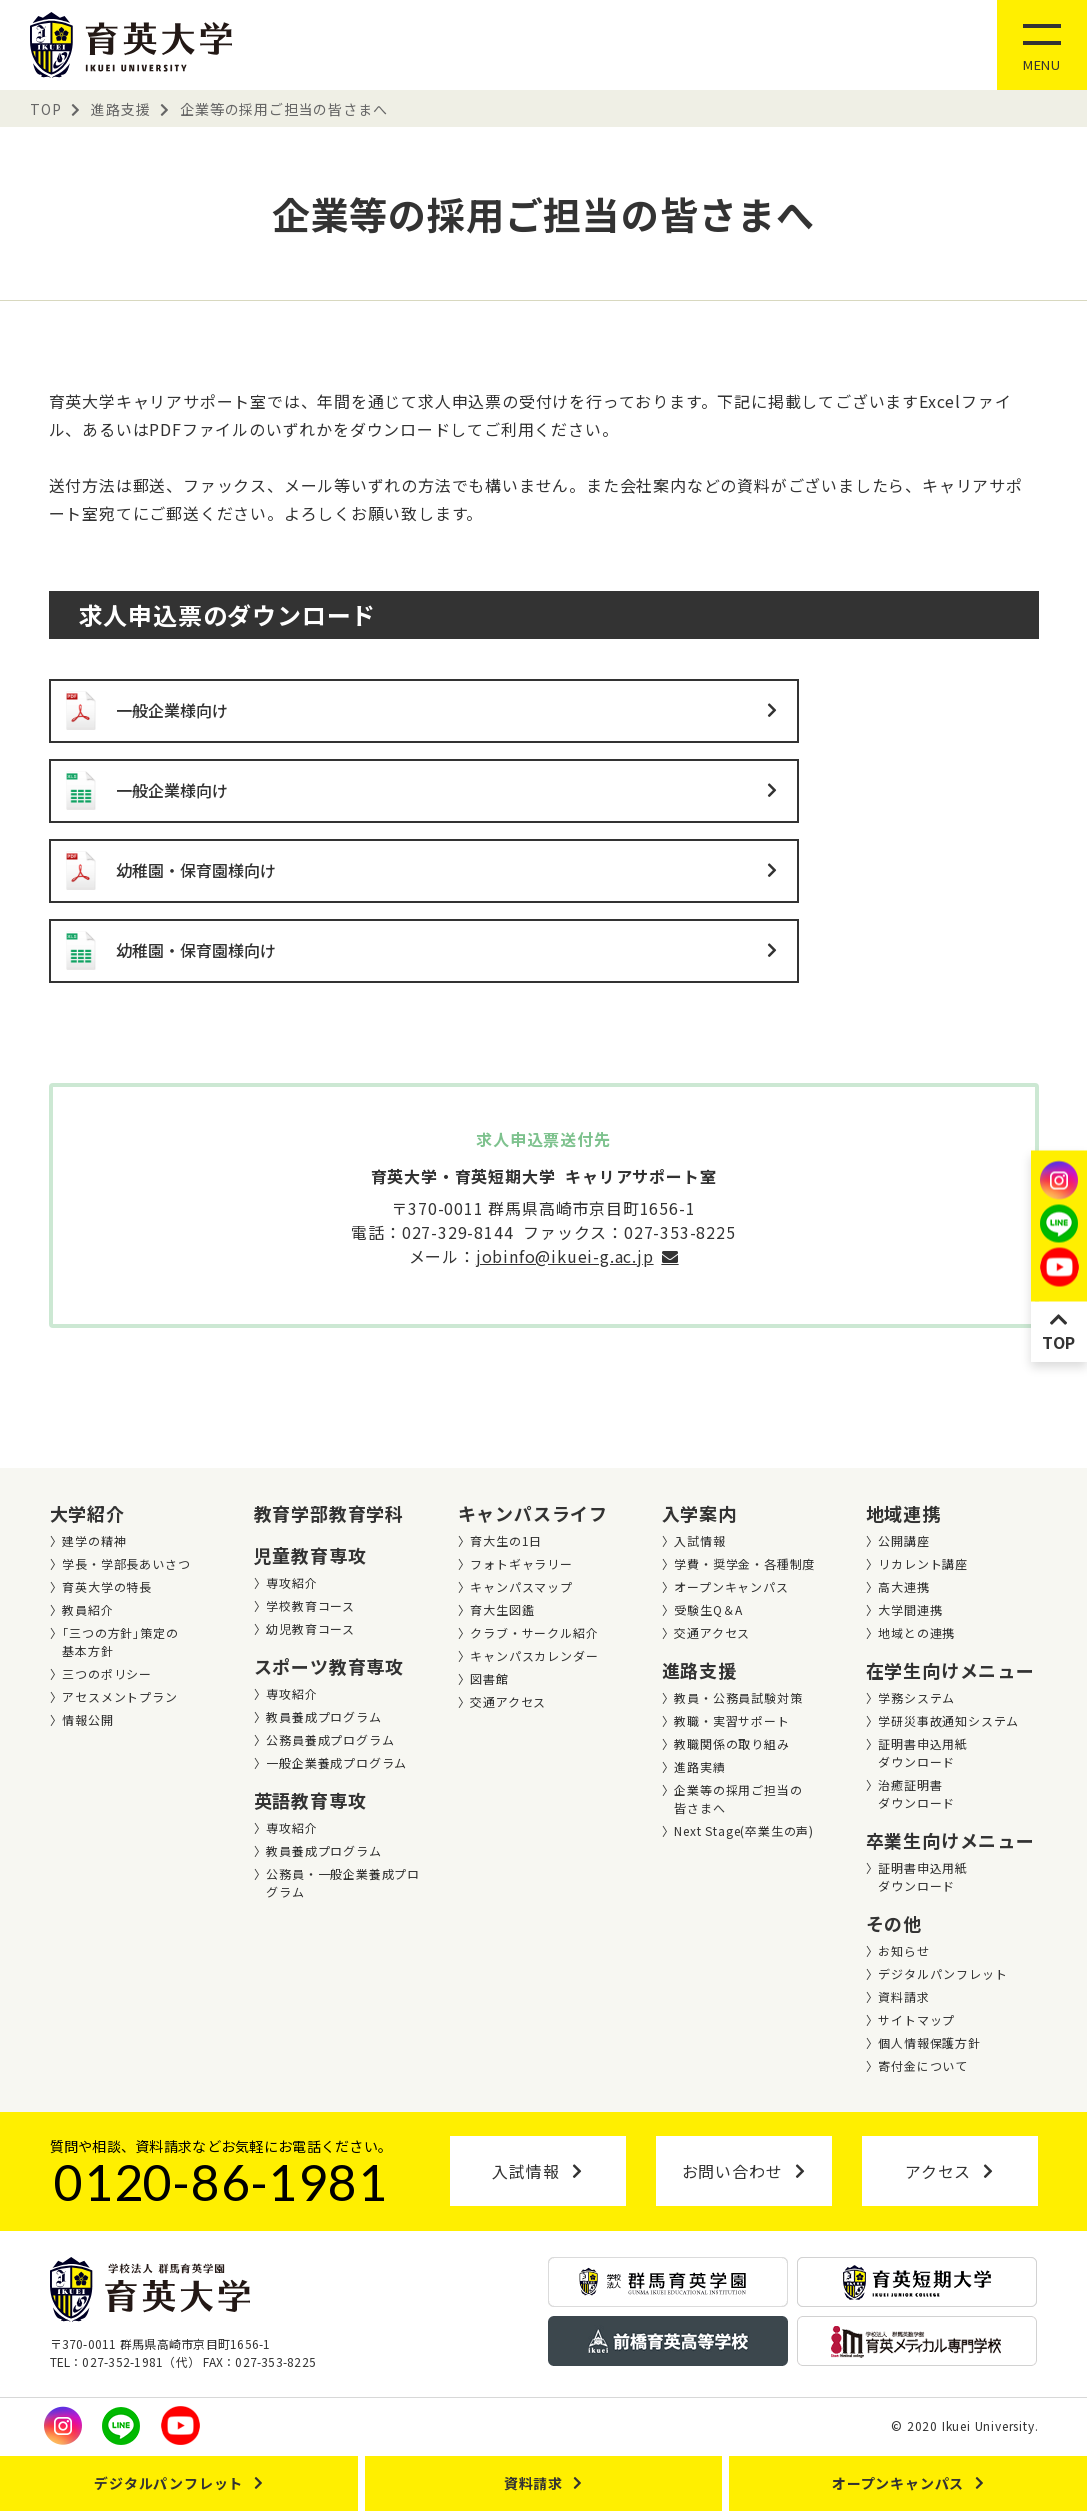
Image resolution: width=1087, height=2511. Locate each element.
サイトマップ (916, 2019)
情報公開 (87, 1719)
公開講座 (903, 1540)
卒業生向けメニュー (950, 1840)
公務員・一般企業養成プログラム (343, 1882)
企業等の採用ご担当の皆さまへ (738, 1798)
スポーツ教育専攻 (329, 1666)
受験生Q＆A (708, 1609)
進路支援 (699, 1670)
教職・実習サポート (731, 1720)
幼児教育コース (310, 1628)
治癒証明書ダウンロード (916, 1793)
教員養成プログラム (323, 1716)
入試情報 (699, 1540)
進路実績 (699, 1766)
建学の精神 (94, 1540)
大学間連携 (910, 1609)
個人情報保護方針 (929, 2042)
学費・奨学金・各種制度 (744, 1563)
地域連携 (903, 1513)
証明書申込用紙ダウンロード (923, 1752)
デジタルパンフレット (942, 1973)
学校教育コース (310, 1605)
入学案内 (699, 1513)
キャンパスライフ (533, 1513)
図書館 (489, 1678)
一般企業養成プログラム (336, 1762)
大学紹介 (87, 1513)
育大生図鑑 (502, 1609)
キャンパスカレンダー (534, 1655)
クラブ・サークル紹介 (534, 1632)
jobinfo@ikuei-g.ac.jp (565, 1256)
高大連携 (903, 1586)
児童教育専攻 (310, 1555)
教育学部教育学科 (329, 1513)
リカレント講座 (923, 1563)
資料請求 (903, 1996)
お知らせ (903, 1950)
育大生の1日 (506, 1540)
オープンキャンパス (731, 1586)
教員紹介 (87, 1609)
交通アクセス (508, 1701)
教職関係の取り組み (731, 1743)
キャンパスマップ (521, 1586)
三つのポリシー (107, 1673)
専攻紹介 (291, 1582)
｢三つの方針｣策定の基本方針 (120, 1641)
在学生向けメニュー (950, 1670)
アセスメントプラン (119, 1696)
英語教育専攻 (310, 1800)
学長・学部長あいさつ (126, 1563)
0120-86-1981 (221, 2182)
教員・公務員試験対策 (738, 1697)
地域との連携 (916, 1632)
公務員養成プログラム (330, 1739)
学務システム (916, 1697)
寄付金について (923, 2065)
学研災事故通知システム (948, 1720)
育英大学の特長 (107, 1586)
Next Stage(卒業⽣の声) (744, 1830)
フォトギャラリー (521, 1563)
